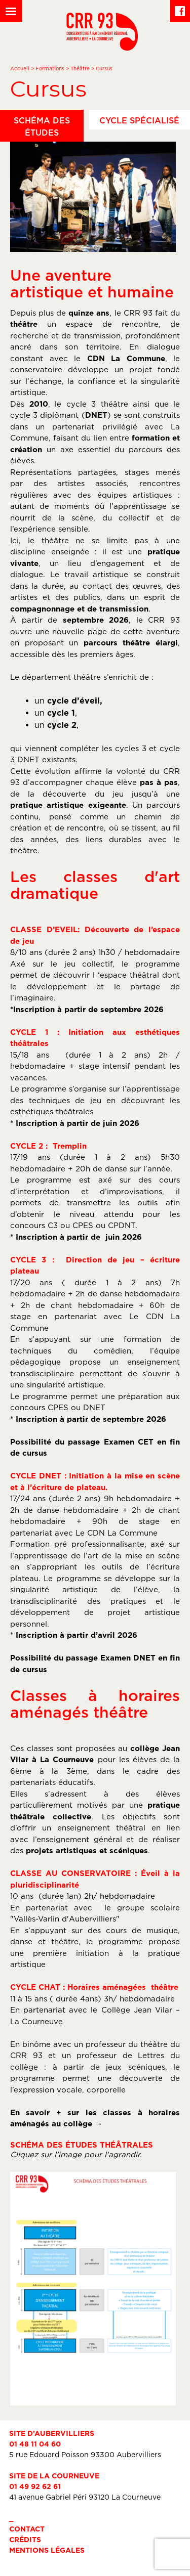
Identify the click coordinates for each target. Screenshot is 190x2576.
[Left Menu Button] (11, 11)
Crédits (25, 2539)
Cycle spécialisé (139, 120)
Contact (27, 2529)
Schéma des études (42, 126)
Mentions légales (47, 2550)
